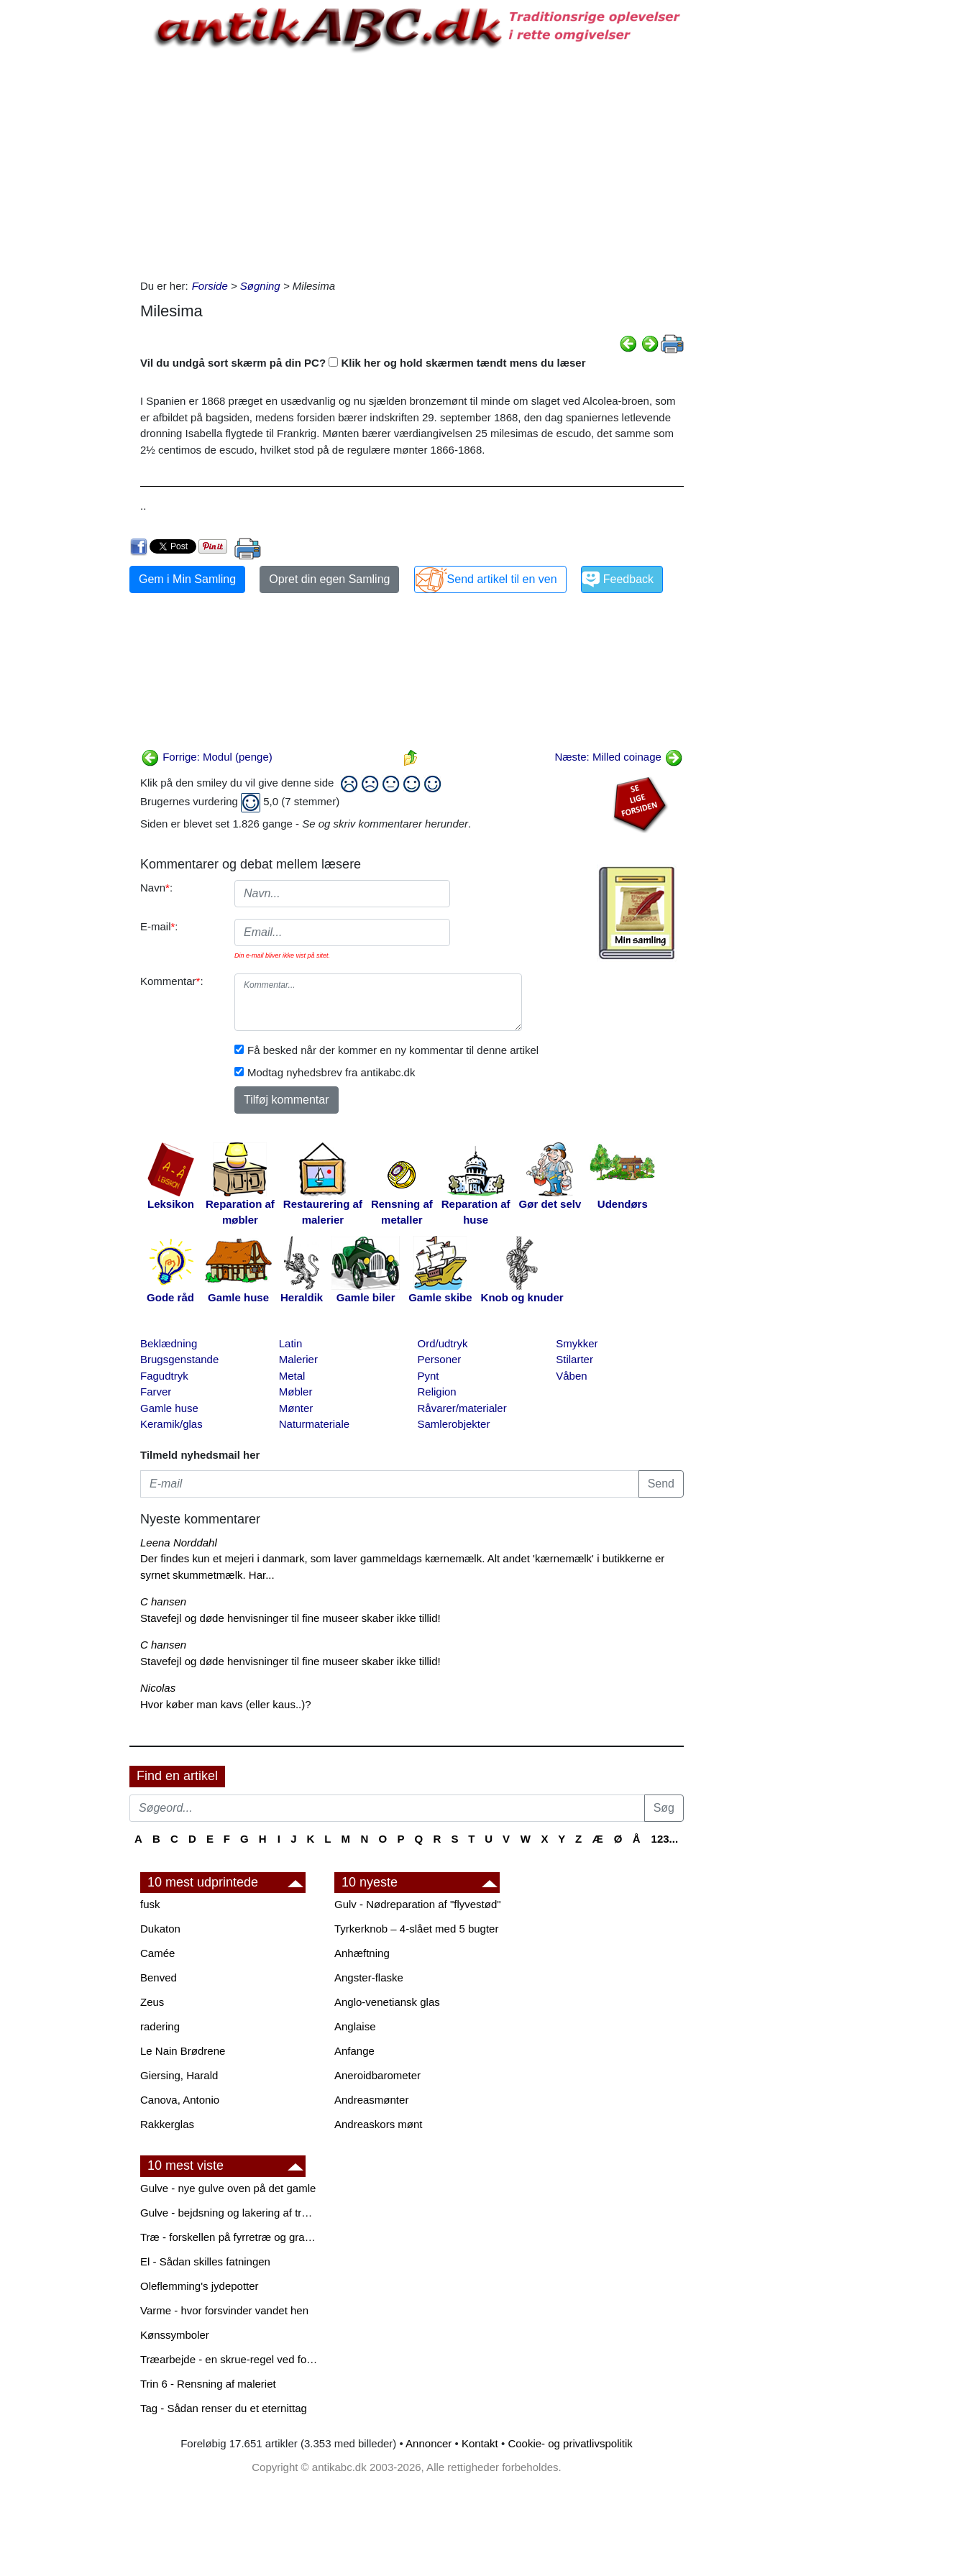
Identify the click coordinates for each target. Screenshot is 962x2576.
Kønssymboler (174, 2335)
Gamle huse (169, 1408)
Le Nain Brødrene (182, 2051)
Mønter (296, 1408)
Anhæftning (362, 1953)
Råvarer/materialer (462, 1408)
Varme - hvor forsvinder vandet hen (224, 2310)
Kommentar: (171, 981)
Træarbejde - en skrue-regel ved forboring (230, 2359)
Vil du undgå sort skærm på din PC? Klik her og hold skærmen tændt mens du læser (363, 363)
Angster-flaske (368, 1977)
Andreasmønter (371, 2100)
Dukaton (160, 1928)
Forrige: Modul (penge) (206, 757)
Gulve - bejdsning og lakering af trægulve (230, 2212)
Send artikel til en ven (502, 579)
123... (665, 1839)
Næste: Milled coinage (618, 757)
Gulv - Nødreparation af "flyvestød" (417, 1904)
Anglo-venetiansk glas (387, 2002)
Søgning (260, 286)
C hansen (163, 1601)
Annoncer (429, 2443)
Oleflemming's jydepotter (199, 2286)
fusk (150, 1904)
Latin (291, 1343)
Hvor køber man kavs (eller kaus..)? (225, 1704)
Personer (440, 1359)
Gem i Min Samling (187, 579)
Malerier (298, 1359)
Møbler (296, 1391)
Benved (158, 1977)
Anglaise (355, 2026)
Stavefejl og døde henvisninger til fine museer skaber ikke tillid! (290, 1618)
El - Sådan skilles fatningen (205, 2261)
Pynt (428, 1376)
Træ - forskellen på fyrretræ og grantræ (230, 2237)
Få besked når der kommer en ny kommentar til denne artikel (393, 1050)
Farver (155, 1391)
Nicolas (157, 1688)
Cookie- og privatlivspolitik (570, 2443)
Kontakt (480, 2443)
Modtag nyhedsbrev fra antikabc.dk (331, 1072)
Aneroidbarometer (377, 2075)
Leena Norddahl (178, 1542)
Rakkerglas (167, 2124)
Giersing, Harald (179, 2075)
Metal (292, 1376)
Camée (157, 1953)
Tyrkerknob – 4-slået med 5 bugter (416, 1928)
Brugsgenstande (179, 1359)
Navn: (156, 887)
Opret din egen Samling (329, 579)
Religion (437, 1391)
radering (160, 2026)
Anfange (354, 2051)
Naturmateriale (314, 1424)
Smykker (576, 1343)
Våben (571, 1376)
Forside (210, 286)
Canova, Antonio (179, 2100)
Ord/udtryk (443, 1343)
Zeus (152, 2002)
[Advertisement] (69, 217)
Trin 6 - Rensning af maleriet (208, 2384)
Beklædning (168, 1343)
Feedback (628, 579)
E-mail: (159, 926)
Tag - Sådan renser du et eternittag (223, 2408)
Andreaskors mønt (378, 2124)
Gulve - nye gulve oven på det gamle (228, 2188)
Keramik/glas (171, 1424)
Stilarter (574, 1359)
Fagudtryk (164, 1376)
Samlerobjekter (454, 1424)
